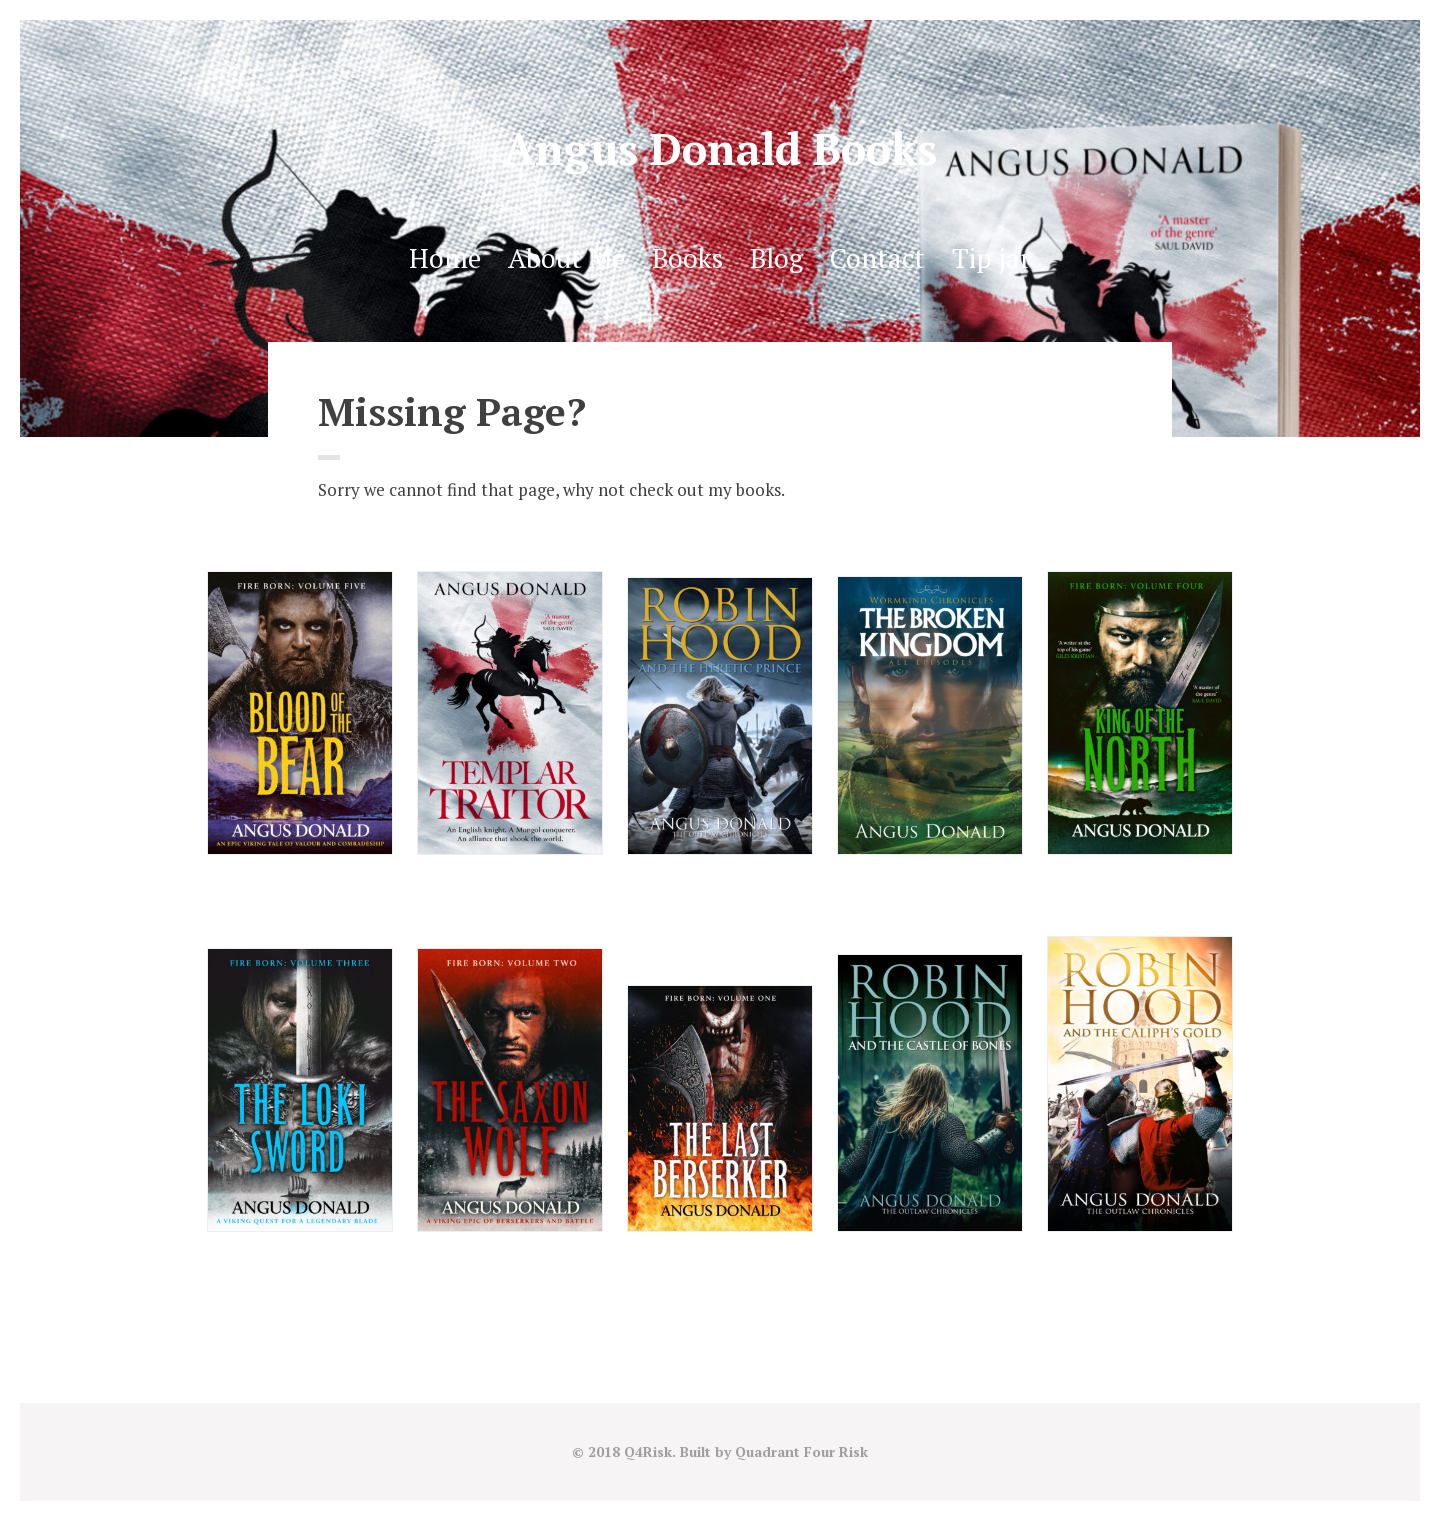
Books (687, 258)
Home (445, 258)
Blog (776, 258)
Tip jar (991, 258)
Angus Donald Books (720, 148)
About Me (566, 258)
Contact (877, 258)
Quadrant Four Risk (801, 1451)
